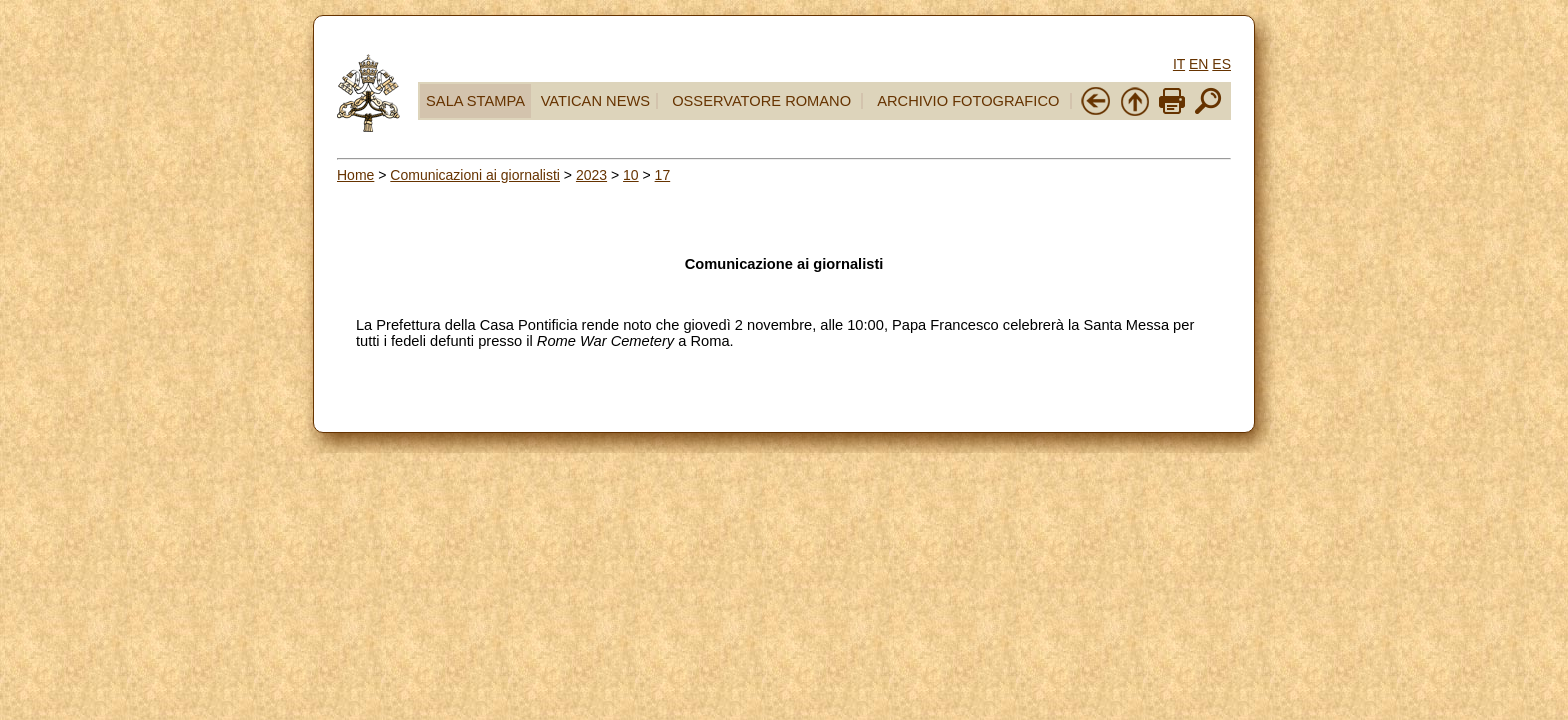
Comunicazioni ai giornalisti (475, 175)
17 (663, 175)
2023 (591, 175)
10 (631, 175)
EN (1198, 64)
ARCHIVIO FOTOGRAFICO (968, 101)
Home (355, 175)
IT (1179, 64)
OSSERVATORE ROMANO (761, 101)
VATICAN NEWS (595, 101)
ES (1221, 64)
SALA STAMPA (475, 101)
